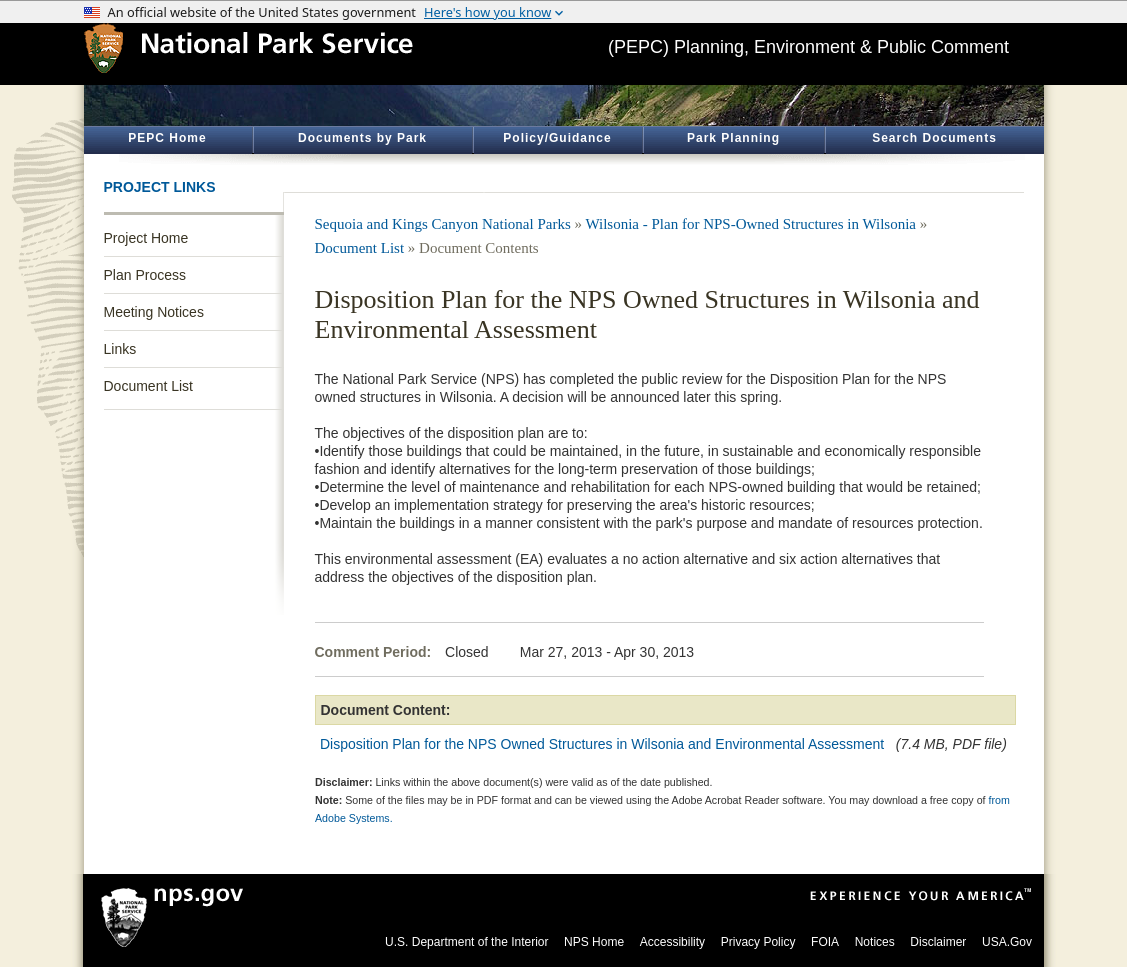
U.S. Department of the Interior (466, 942)
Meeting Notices (154, 312)
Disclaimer (938, 942)
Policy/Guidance (557, 138)
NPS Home (594, 942)
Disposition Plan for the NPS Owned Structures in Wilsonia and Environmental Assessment (602, 744)
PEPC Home (167, 138)
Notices (875, 942)
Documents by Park (362, 138)
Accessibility (672, 942)
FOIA (825, 942)
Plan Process (145, 275)
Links (120, 349)
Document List (148, 386)
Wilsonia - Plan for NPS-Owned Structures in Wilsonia (750, 224)
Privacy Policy (758, 942)
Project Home (146, 238)
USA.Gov (1007, 942)
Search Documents (934, 138)
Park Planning (733, 138)
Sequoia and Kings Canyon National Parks (443, 224)
